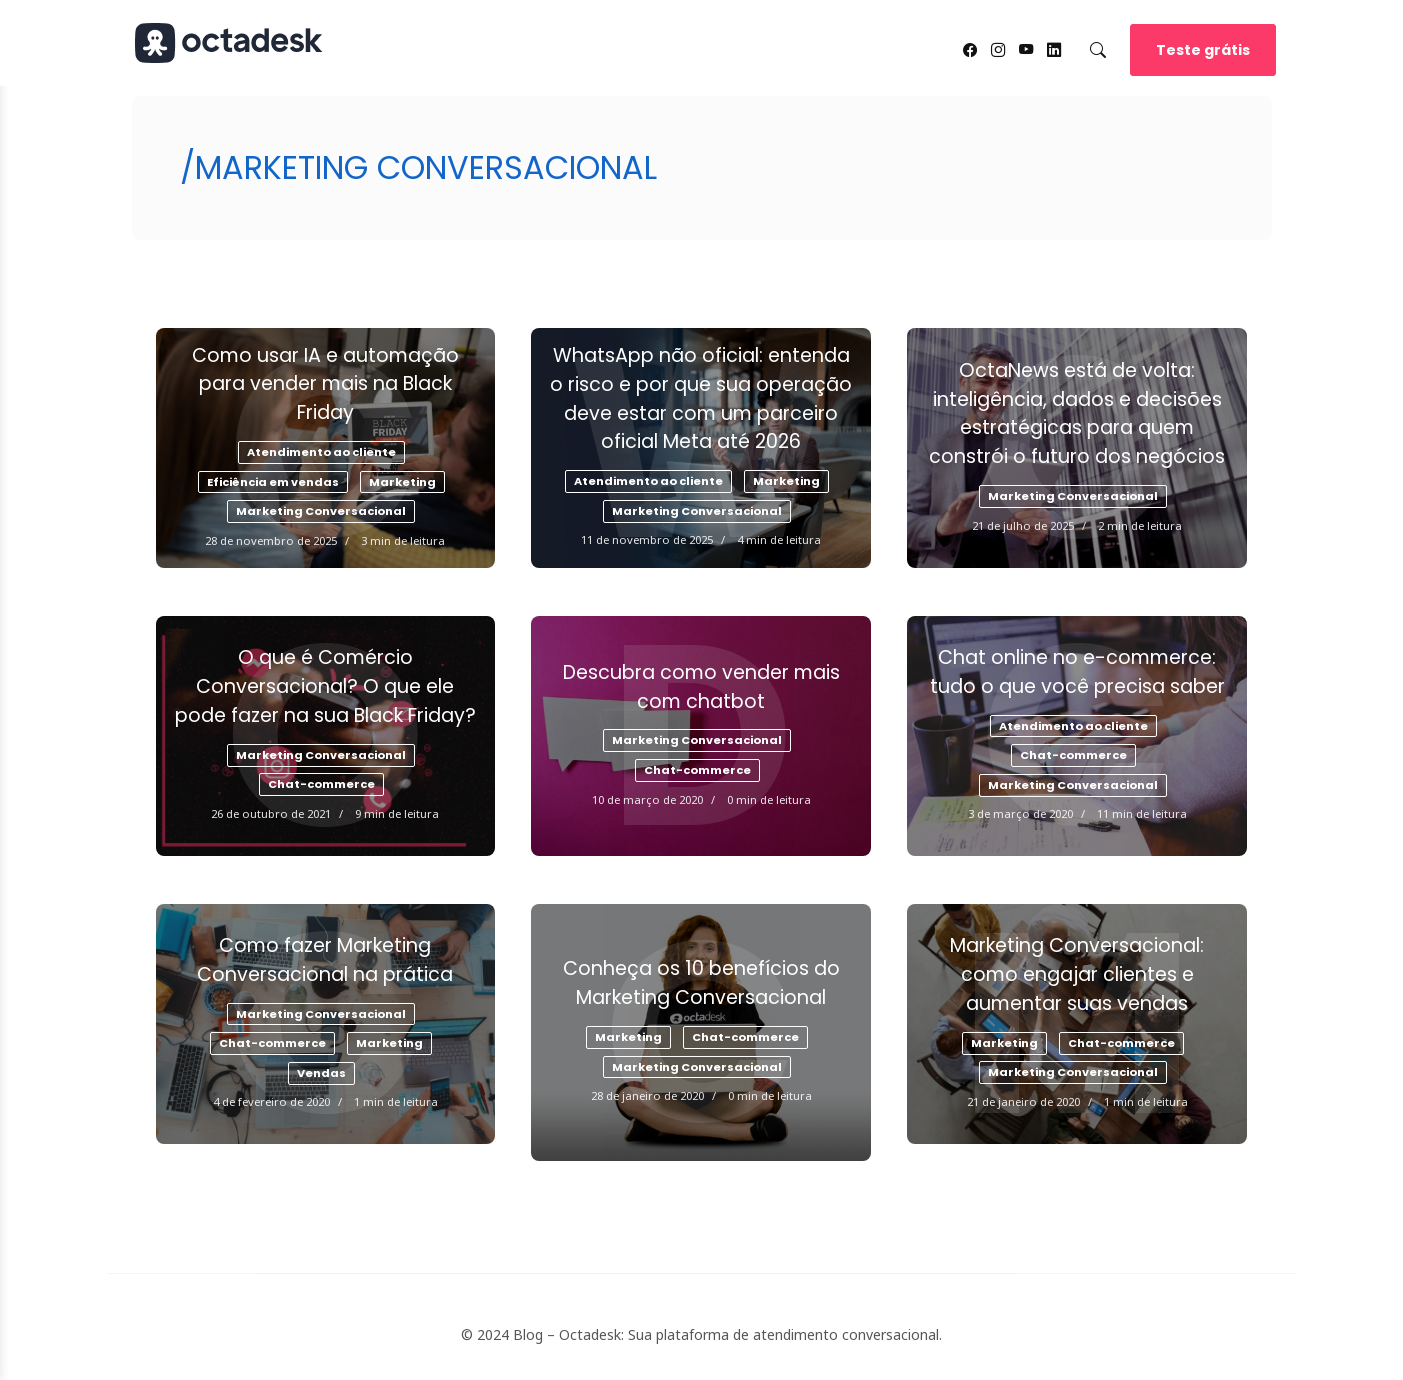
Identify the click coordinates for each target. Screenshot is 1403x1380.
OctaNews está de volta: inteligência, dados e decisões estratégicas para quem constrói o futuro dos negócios (1077, 413)
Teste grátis (1203, 50)
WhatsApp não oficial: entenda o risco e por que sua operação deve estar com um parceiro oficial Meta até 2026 (701, 398)
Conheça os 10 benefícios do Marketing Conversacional (701, 983)
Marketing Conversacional (321, 511)
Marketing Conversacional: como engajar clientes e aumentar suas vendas (1077, 974)
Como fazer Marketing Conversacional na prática (325, 960)
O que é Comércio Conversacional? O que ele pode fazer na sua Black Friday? (325, 686)
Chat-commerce (321, 784)
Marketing (402, 482)
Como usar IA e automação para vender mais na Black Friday (325, 384)
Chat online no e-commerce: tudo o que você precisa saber (1077, 672)
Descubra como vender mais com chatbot (701, 687)
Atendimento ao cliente (321, 452)
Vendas (321, 1073)
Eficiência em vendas (273, 482)
